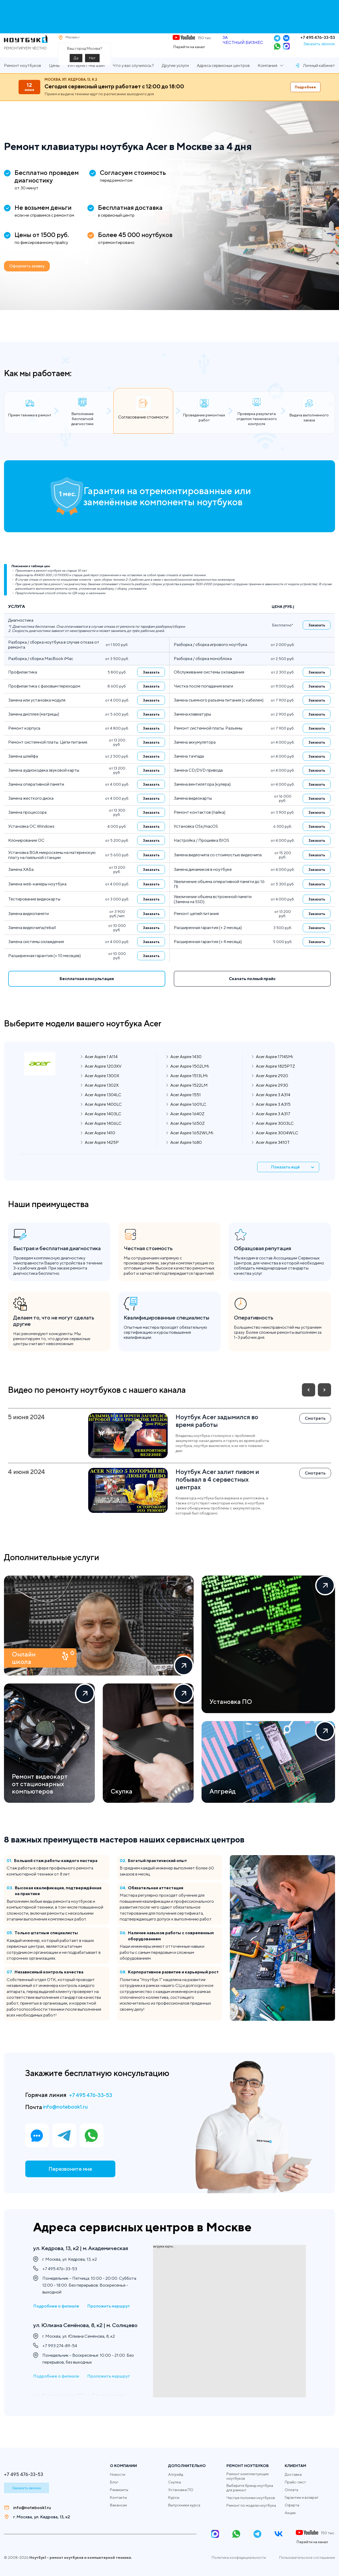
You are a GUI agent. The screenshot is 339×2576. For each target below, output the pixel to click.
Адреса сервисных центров (223, 78)
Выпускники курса (184, 2505)
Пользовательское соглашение (307, 2557)
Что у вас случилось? (133, 78)
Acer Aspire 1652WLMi (191, 1145)
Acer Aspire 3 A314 (273, 1107)
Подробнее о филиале (56, 2315)
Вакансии (118, 2505)
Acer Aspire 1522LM (189, 1097)
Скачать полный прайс (252, 991)
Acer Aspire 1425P (102, 1155)
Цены (54, 78)
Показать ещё (294, 1179)
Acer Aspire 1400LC (103, 1116)
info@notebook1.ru (69, 2120)
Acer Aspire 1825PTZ (275, 1078)
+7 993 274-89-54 (59, 2364)
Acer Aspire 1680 (186, 1155)
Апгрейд (175, 2474)
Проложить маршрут (108, 2315)
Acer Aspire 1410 (100, 1145)
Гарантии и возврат (302, 2497)
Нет (92, 65)
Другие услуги (175, 78)
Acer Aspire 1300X (102, 1088)
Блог (114, 2482)
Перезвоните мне (69, 2185)
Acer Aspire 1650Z (187, 1136)
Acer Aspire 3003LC (275, 1136)
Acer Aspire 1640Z (187, 1126)
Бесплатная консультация (87, 991)
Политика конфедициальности (239, 2557)
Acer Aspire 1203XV (103, 1078)
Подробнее (305, 100)
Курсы (173, 2497)
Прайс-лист (295, 2482)
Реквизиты (119, 2490)
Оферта (292, 2505)
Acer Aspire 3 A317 (273, 1126)
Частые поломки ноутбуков (250, 2498)
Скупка (174, 2482)
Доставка (293, 2474)
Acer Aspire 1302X (102, 1097)
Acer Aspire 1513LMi (189, 1088)
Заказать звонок (319, 50)
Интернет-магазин (86, 78)
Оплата (291, 2490)
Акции (290, 2513)
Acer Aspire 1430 (186, 1069)
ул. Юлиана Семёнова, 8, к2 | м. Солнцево (79, 2338)
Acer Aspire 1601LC (188, 1116)
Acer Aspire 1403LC (103, 1126)
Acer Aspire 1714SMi (274, 1069)
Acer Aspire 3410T (273, 1155)
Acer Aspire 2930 (272, 1097)
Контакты (118, 2497)
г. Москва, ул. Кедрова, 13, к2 (41, 2516)
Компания (267, 78)
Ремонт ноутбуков (22, 78)
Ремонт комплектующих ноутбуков (247, 2476)
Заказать (317, 638)
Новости (117, 2474)
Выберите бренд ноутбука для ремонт (249, 2487)
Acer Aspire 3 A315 (273, 1116)
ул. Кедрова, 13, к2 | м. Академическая (65, 2252)
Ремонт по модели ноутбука (251, 2505)
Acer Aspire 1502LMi (189, 1078)
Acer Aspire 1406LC (103, 1136)
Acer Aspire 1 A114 (101, 1069)
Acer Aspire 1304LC (103, 1107)
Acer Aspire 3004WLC (277, 1145)
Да (76, 65)
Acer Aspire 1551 (185, 1107)
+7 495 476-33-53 (317, 43)
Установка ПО (180, 2490)
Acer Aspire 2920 (272, 1088)
